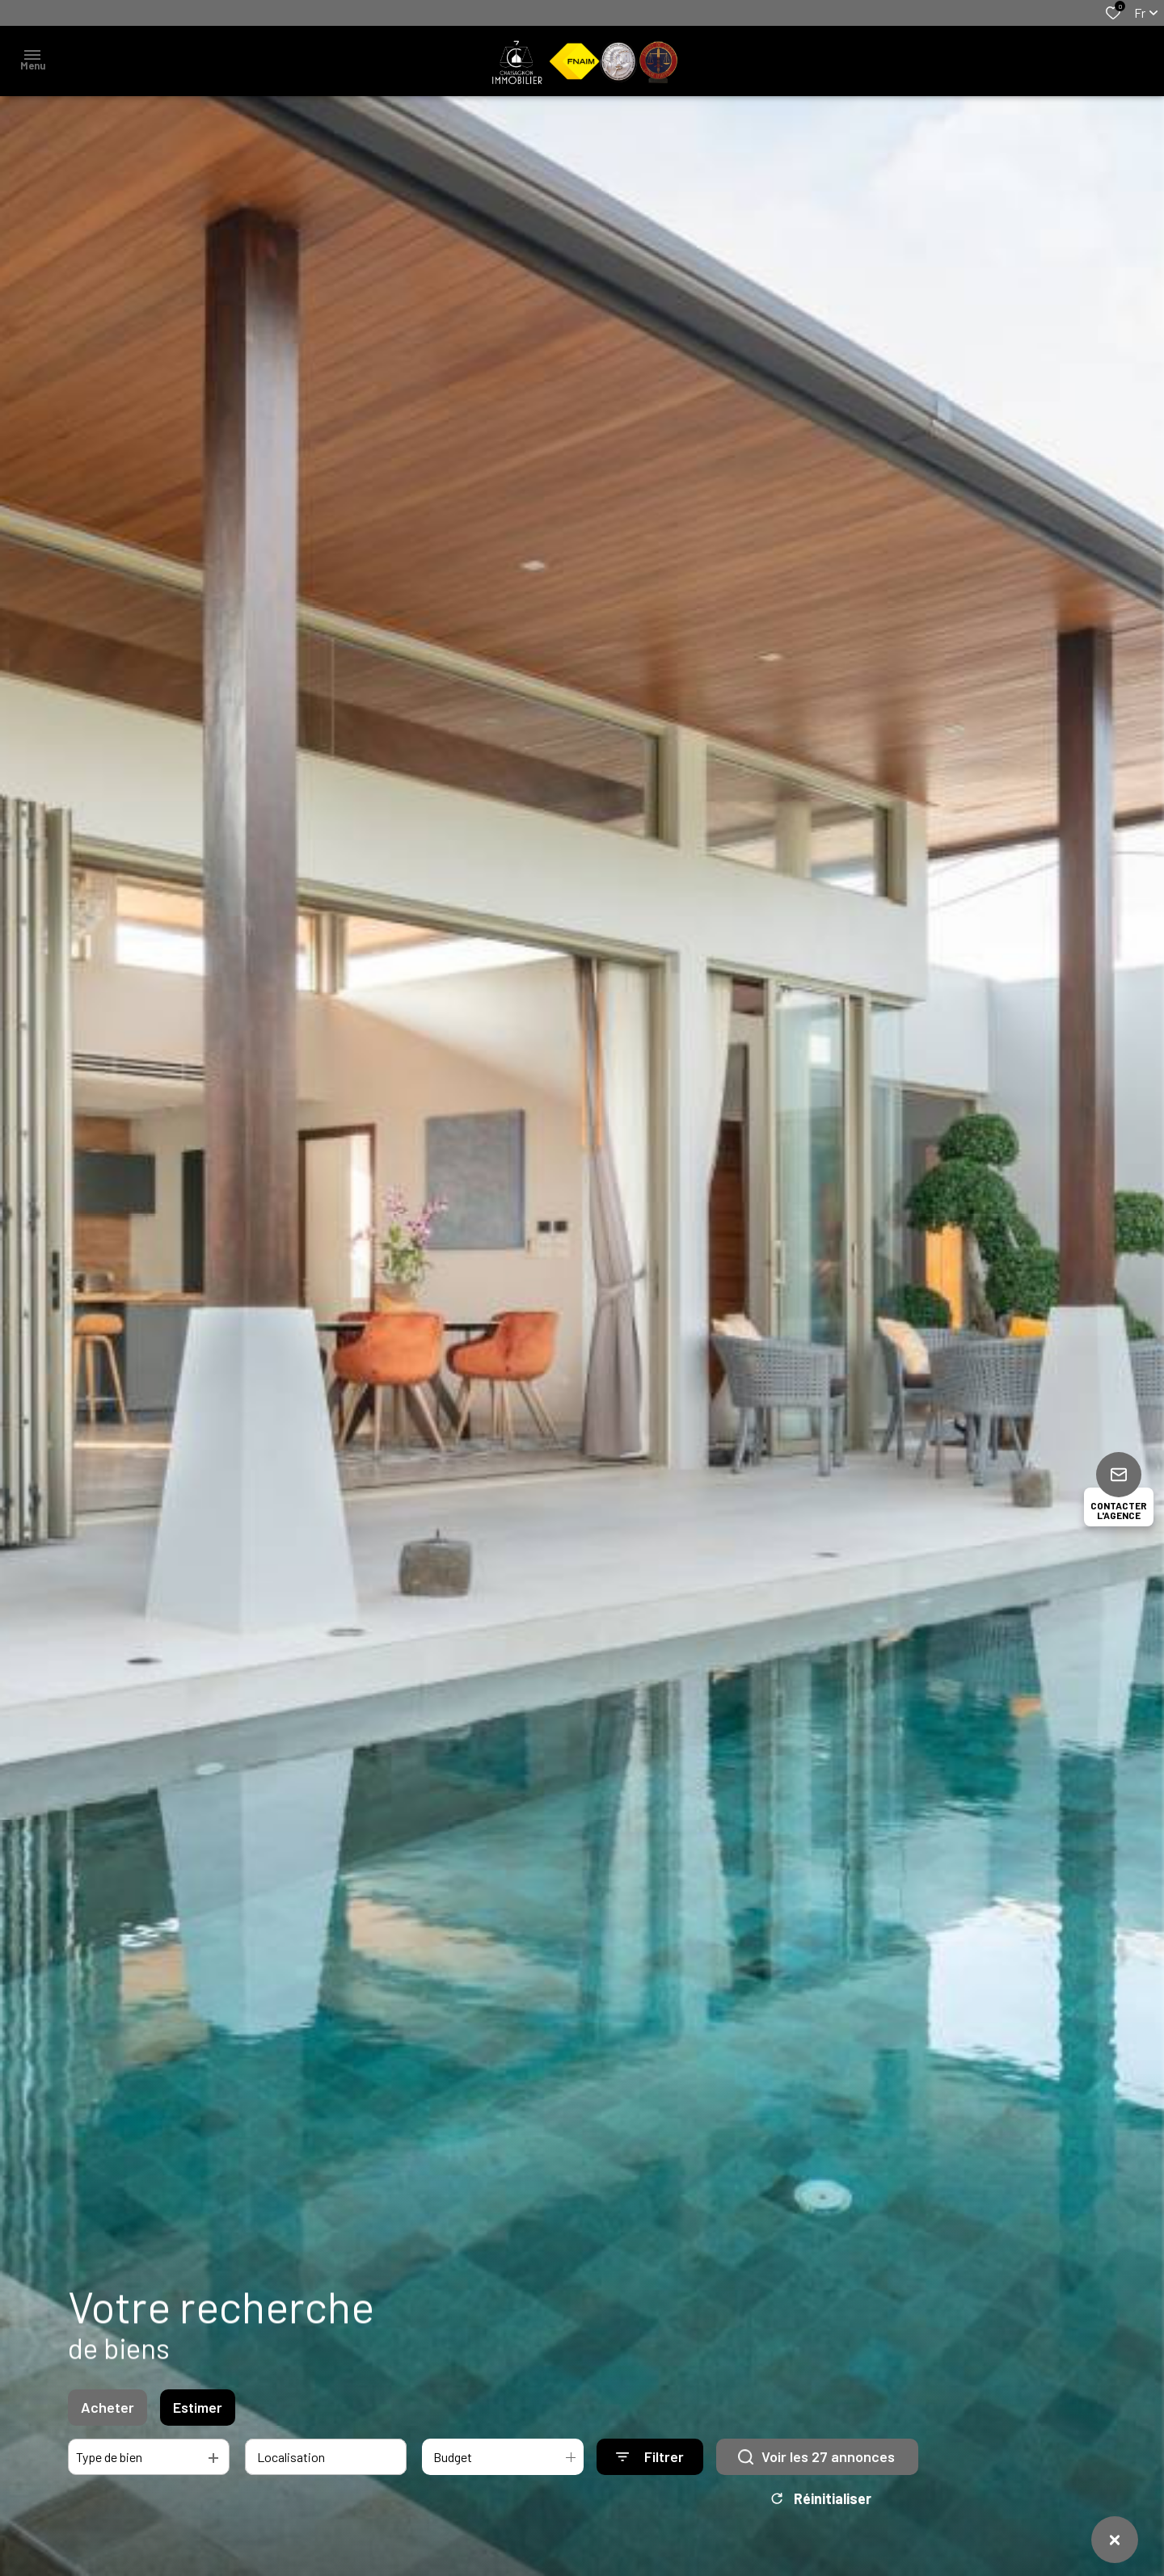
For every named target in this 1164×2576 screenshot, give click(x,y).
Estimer (197, 2455)
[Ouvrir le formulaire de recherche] (650, 2504)
